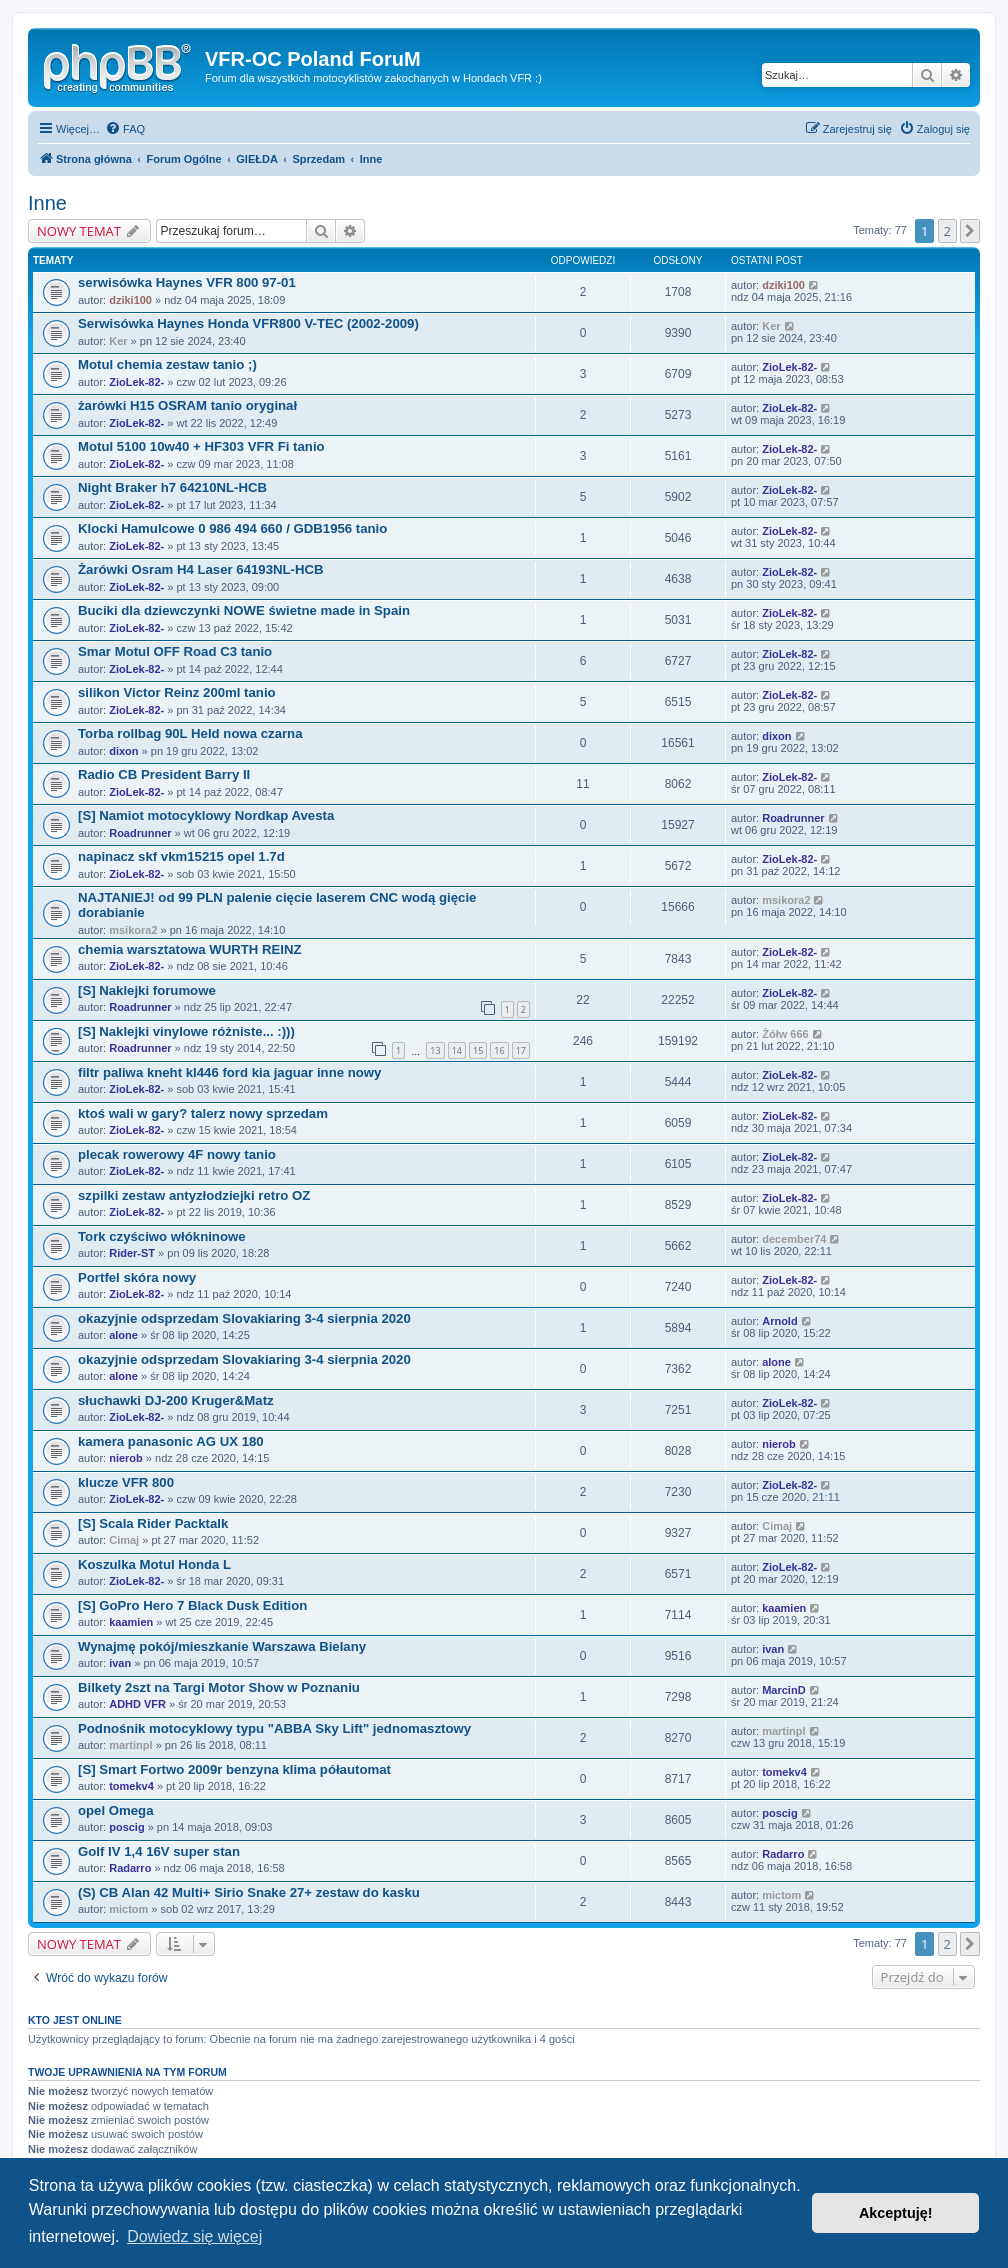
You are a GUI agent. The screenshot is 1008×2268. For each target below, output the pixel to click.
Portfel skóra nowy (137, 1277)
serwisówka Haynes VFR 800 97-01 (187, 282)
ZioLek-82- (136, 382)
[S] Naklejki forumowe (147, 990)
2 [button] (947, 231)
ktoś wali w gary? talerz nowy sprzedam (203, 1113)
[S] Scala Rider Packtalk (153, 1523)
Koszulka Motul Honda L (154, 1564)
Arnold (779, 1321)
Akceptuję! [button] (896, 2213)
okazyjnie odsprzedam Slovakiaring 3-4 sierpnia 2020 (244, 1318)
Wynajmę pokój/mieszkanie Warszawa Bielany (222, 1646)
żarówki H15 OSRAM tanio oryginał (187, 405)
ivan (120, 1663)
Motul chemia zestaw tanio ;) (167, 364)
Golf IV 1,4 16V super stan (159, 1851)
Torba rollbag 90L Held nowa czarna (190, 733)
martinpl (130, 1745)
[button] (970, 231)
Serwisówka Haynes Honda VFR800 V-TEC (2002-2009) (248, 323)
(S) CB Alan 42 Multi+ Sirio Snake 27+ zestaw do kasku (249, 1892)
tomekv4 (131, 1786)
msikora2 (133, 930)
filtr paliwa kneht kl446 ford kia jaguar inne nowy (229, 1072)
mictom (128, 1909)
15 (478, 1050)
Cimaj (124, 1540)
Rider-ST (132, 1253)
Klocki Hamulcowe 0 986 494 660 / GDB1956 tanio (232, 528)
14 (457, 1050)
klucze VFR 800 (126, 1482)
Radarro (130, 1868)
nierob (126, 1458)
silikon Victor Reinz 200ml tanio (177, 692)
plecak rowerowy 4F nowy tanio (177, 1154)
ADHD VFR (137, 1704)
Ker (118, 341)
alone (123, 1335)
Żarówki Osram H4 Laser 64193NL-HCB (201, 569)
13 (435, 1050)
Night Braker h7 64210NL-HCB (172, 487)
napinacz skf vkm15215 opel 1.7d (181, 856)
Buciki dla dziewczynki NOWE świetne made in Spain (244, 610)
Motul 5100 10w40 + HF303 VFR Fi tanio (201, 446)
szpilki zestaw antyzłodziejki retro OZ (194, 1195)
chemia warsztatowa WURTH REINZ (190, 949)
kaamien (131, 1622)
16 (499, 1050)
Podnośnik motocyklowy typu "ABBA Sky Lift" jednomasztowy (274, 1728)
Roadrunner (140, 833)
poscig (126, 1827)
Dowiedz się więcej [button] (194, 2236)
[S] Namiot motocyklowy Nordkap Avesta (206, 815)
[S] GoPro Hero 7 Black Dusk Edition (192, 1605)
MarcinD (783, 1690)
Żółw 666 (785, 1034)
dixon (123, 751)
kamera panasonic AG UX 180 (171, 1441)
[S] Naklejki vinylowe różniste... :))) (186, 1031)
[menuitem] (125, 129)
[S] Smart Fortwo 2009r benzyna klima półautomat (234, 1769)
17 (521, 1050)
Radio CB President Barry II (164, 774)
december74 (794, 1239)
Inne (47, 203)
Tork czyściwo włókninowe (162, 1236)
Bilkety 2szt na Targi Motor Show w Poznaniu (219, 1687)
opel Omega (115, 1810)
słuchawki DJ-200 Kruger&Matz (176, 1400)
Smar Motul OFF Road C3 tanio (175, 651)
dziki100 (130, 300)
